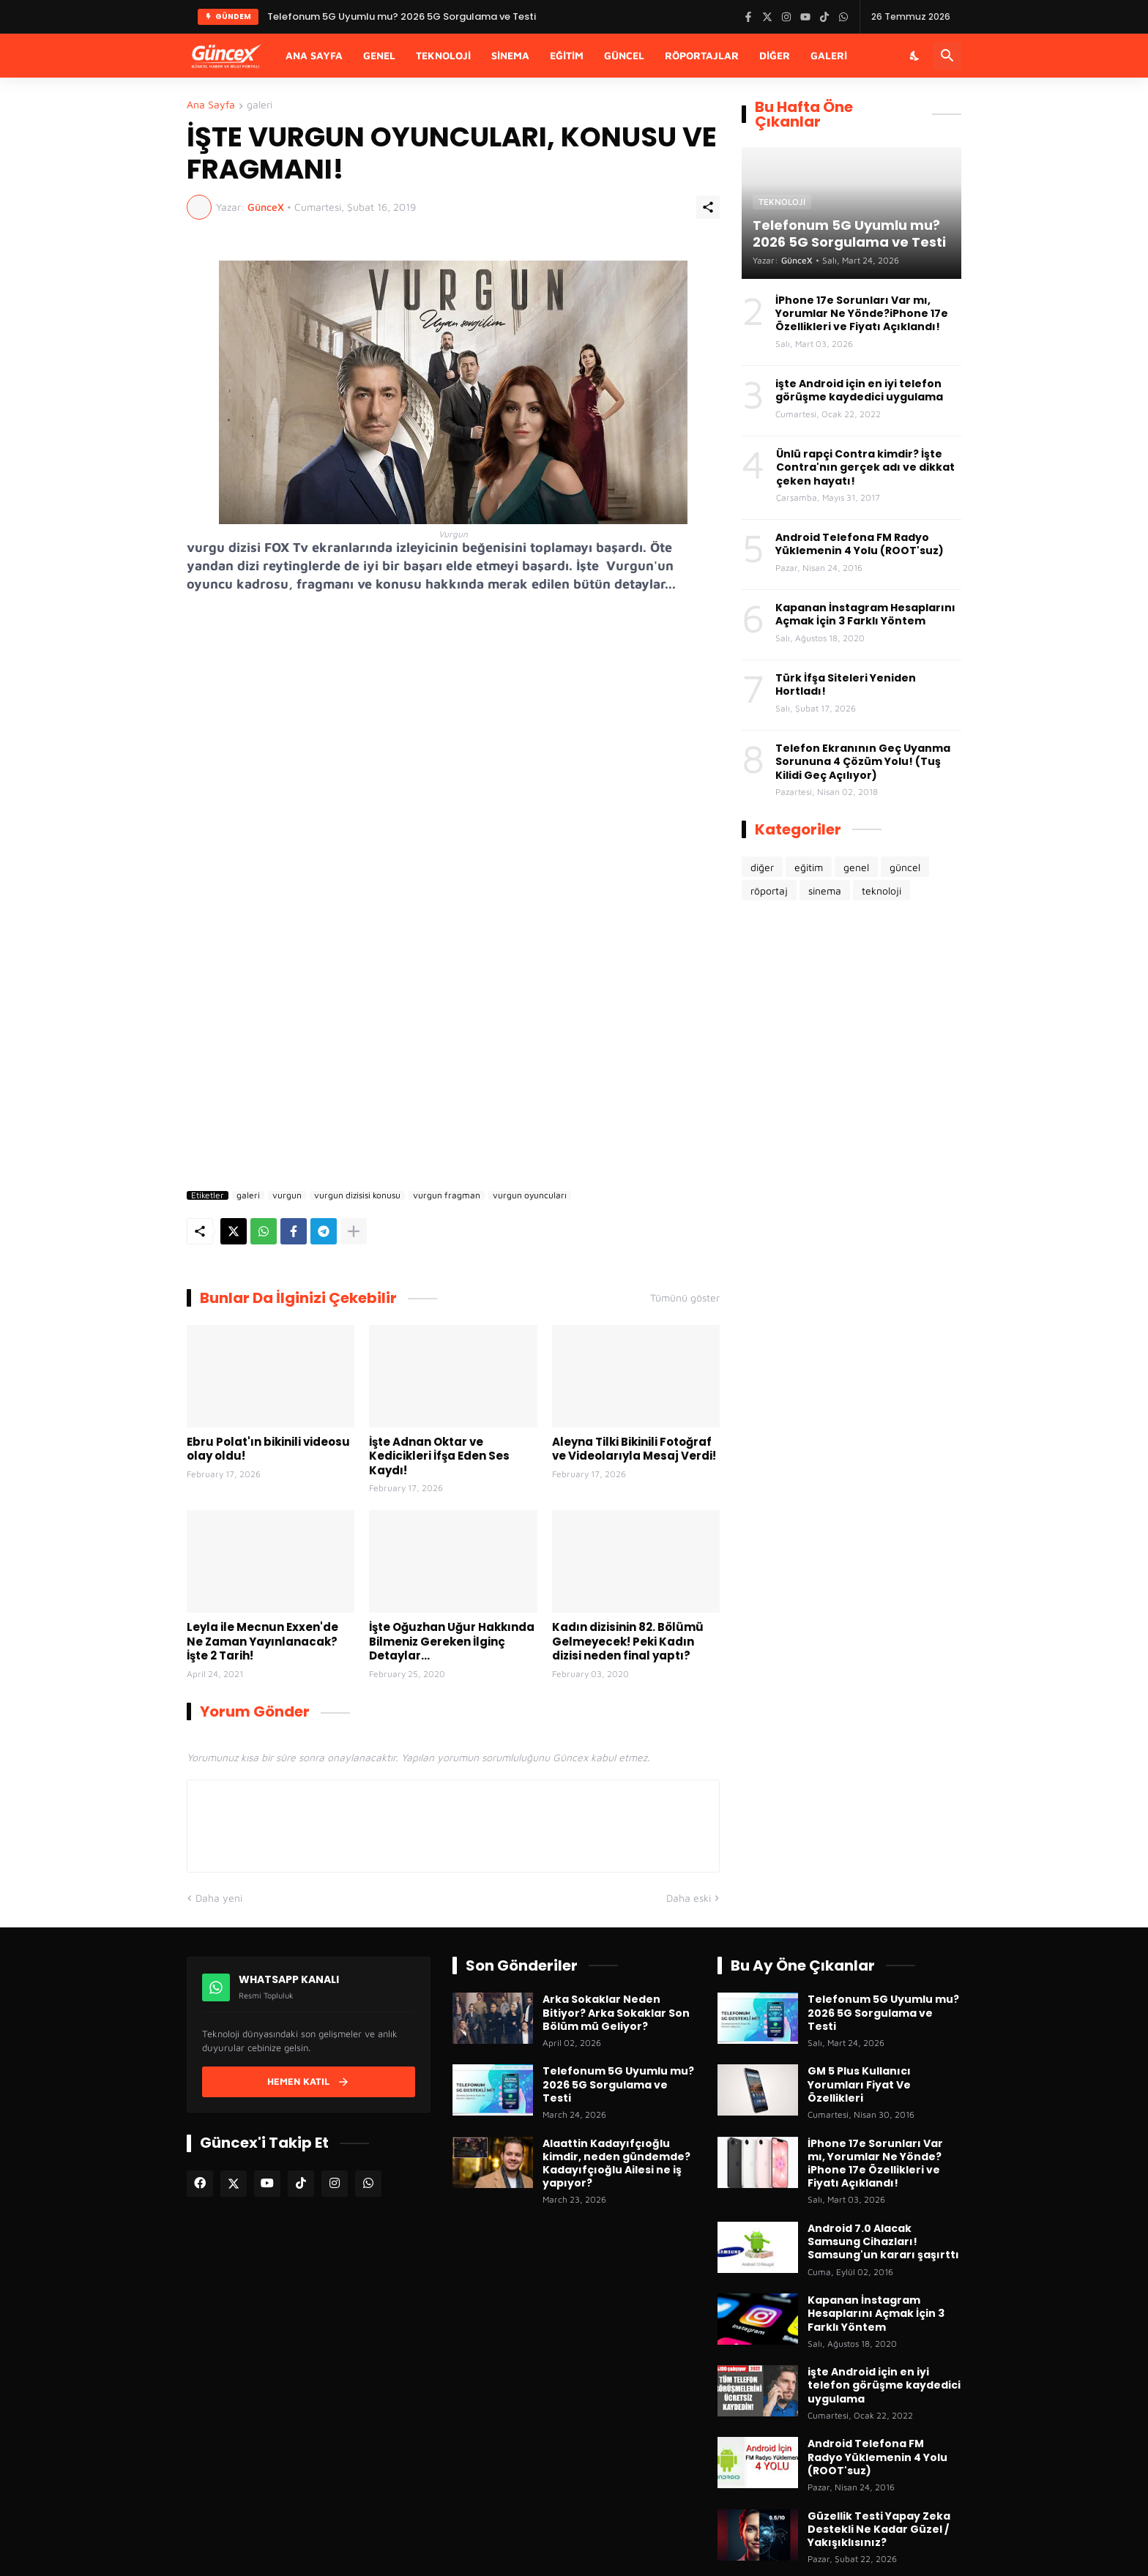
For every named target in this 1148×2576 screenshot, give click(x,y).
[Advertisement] (453, 1059)
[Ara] (947, 56)
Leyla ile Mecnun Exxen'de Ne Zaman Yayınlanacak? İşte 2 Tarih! (262, 1641)
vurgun (287, 1195)
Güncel (624, 55)
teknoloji (881, 890)
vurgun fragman (446, 1195)
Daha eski (688, 1898)
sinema (824, 890)
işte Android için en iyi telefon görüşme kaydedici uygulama (859, 390)
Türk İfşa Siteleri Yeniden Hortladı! (845, 684)
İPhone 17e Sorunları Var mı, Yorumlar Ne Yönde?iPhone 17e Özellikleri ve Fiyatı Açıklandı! (861, 314)
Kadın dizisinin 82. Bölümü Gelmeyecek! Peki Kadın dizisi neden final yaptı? (628, 1641)
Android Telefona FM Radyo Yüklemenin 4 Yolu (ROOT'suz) (859, 544)
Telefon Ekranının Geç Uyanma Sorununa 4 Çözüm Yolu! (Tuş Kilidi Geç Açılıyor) (862, 762)
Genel (379, 55)
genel (856, 867)
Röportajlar (702, 55)
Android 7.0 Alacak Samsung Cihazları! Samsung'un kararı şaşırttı (883, 2242)
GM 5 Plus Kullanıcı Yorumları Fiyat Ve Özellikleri (859, 2084)
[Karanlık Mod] (915, 55)
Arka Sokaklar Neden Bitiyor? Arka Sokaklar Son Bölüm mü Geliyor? (616, 2013)
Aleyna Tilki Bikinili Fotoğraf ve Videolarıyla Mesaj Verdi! (634, 1449)
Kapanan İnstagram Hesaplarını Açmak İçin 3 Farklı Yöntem (865, 614)
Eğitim (567, 55)
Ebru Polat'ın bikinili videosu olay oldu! (268, 1449)
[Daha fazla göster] (353, 1231)
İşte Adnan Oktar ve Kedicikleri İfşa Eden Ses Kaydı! (439, 1456)
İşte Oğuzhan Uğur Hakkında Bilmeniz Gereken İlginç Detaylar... (451, 1641)
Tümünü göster (685, 1298)
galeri (259, 105)
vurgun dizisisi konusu (357, 1195)
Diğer (774, 55)
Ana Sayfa (314, 55)
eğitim (808, 867)
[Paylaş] (708, 207)
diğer (762, 867)
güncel (905, 867)
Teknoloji (443, 55)
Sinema (510, 55)
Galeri (828, 55)
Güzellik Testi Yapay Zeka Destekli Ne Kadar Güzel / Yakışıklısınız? (879, 2529)
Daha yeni (218, 1898)
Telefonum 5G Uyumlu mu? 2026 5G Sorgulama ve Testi (618, 2084)
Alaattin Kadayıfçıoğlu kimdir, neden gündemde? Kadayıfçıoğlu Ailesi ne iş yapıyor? (616, 2163)
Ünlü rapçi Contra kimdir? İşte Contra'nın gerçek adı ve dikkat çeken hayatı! (865, 467)
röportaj (769, 890)
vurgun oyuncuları (530, 1195)
